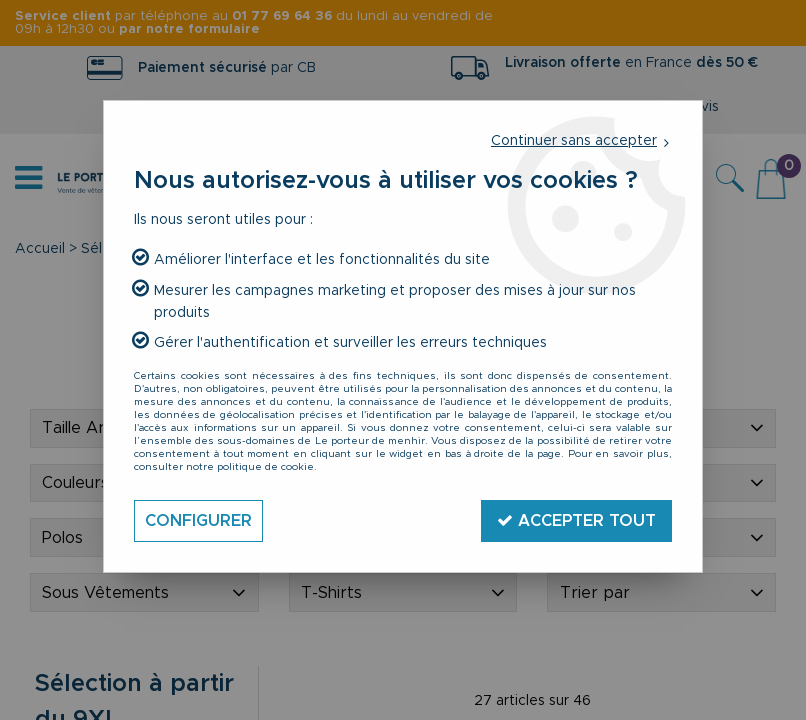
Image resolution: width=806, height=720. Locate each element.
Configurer (198, 521)
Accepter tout (576, 520)
